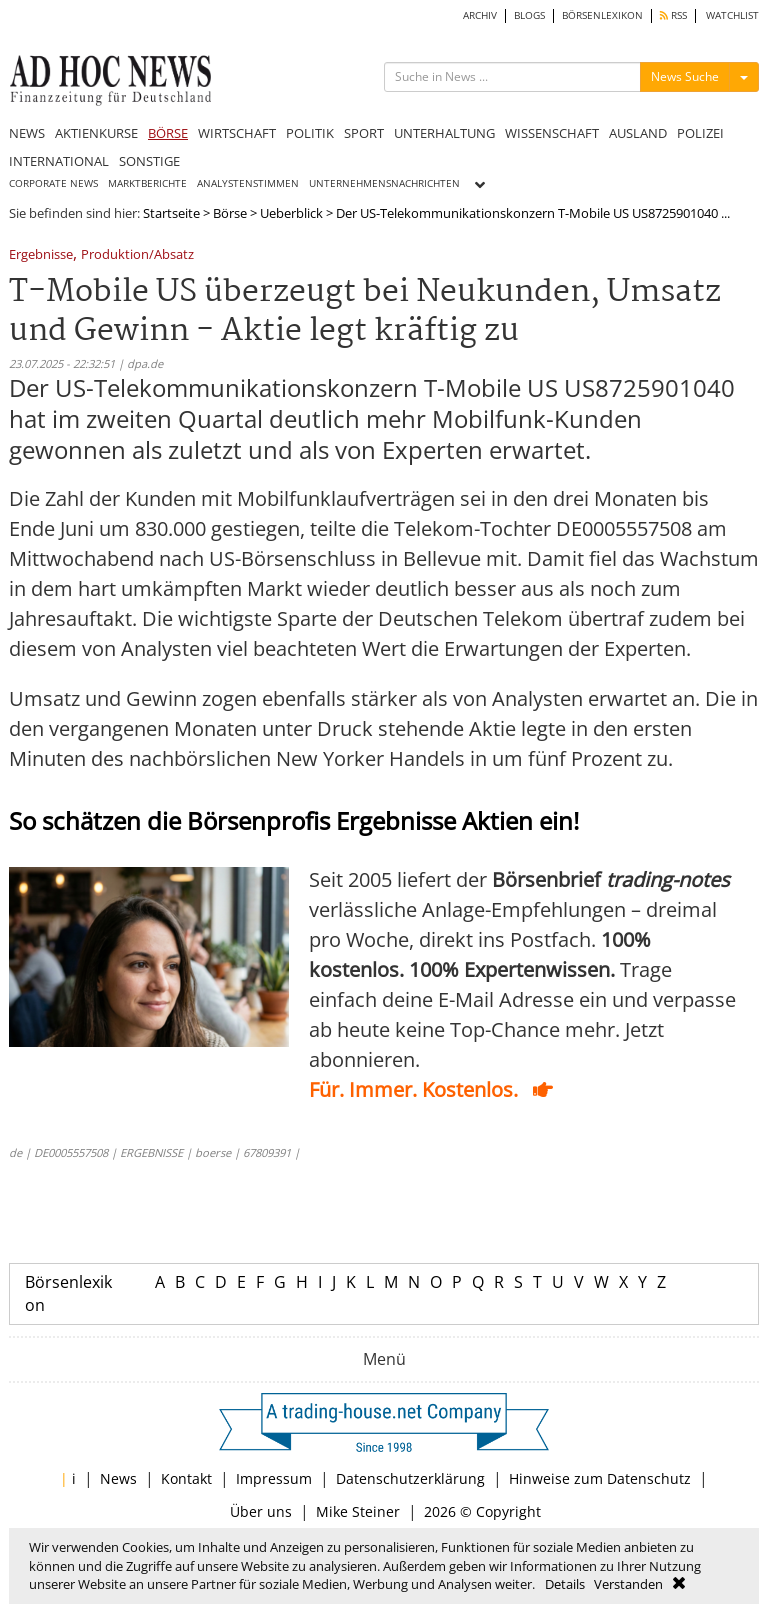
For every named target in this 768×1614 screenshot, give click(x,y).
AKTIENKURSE (96, 133)
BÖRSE (168, 133)
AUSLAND (638, 133)
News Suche (685, 76)
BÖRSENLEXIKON (602, 15)
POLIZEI (700, 133)
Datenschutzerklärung (410, 1478)
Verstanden (628, 1584)
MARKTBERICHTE (147, 183)
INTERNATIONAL (59, 161)
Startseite (171, 213)
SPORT (364, 133)
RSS (673, 15)
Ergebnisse (41, 255)
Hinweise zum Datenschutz (600, 1478)
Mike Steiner (358, 1511)
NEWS (27, 133)
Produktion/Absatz (137, 255)
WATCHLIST (732, 15)
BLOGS (529, 15)
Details (565, 1584)
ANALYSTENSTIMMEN (248, 183)
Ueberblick (291, 213)
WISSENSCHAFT (552, 133)
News (118, 1478)
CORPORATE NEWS (53, 183)
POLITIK (310, 133)
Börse (230, 213)
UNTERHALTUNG (444, 133)
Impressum (274, 1478)
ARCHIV (480, 15)
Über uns (261, 1511)
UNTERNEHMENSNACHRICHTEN (384, 183)
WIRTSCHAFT (237, 133)
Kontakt (186, 1478)
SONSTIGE (149, 161)
